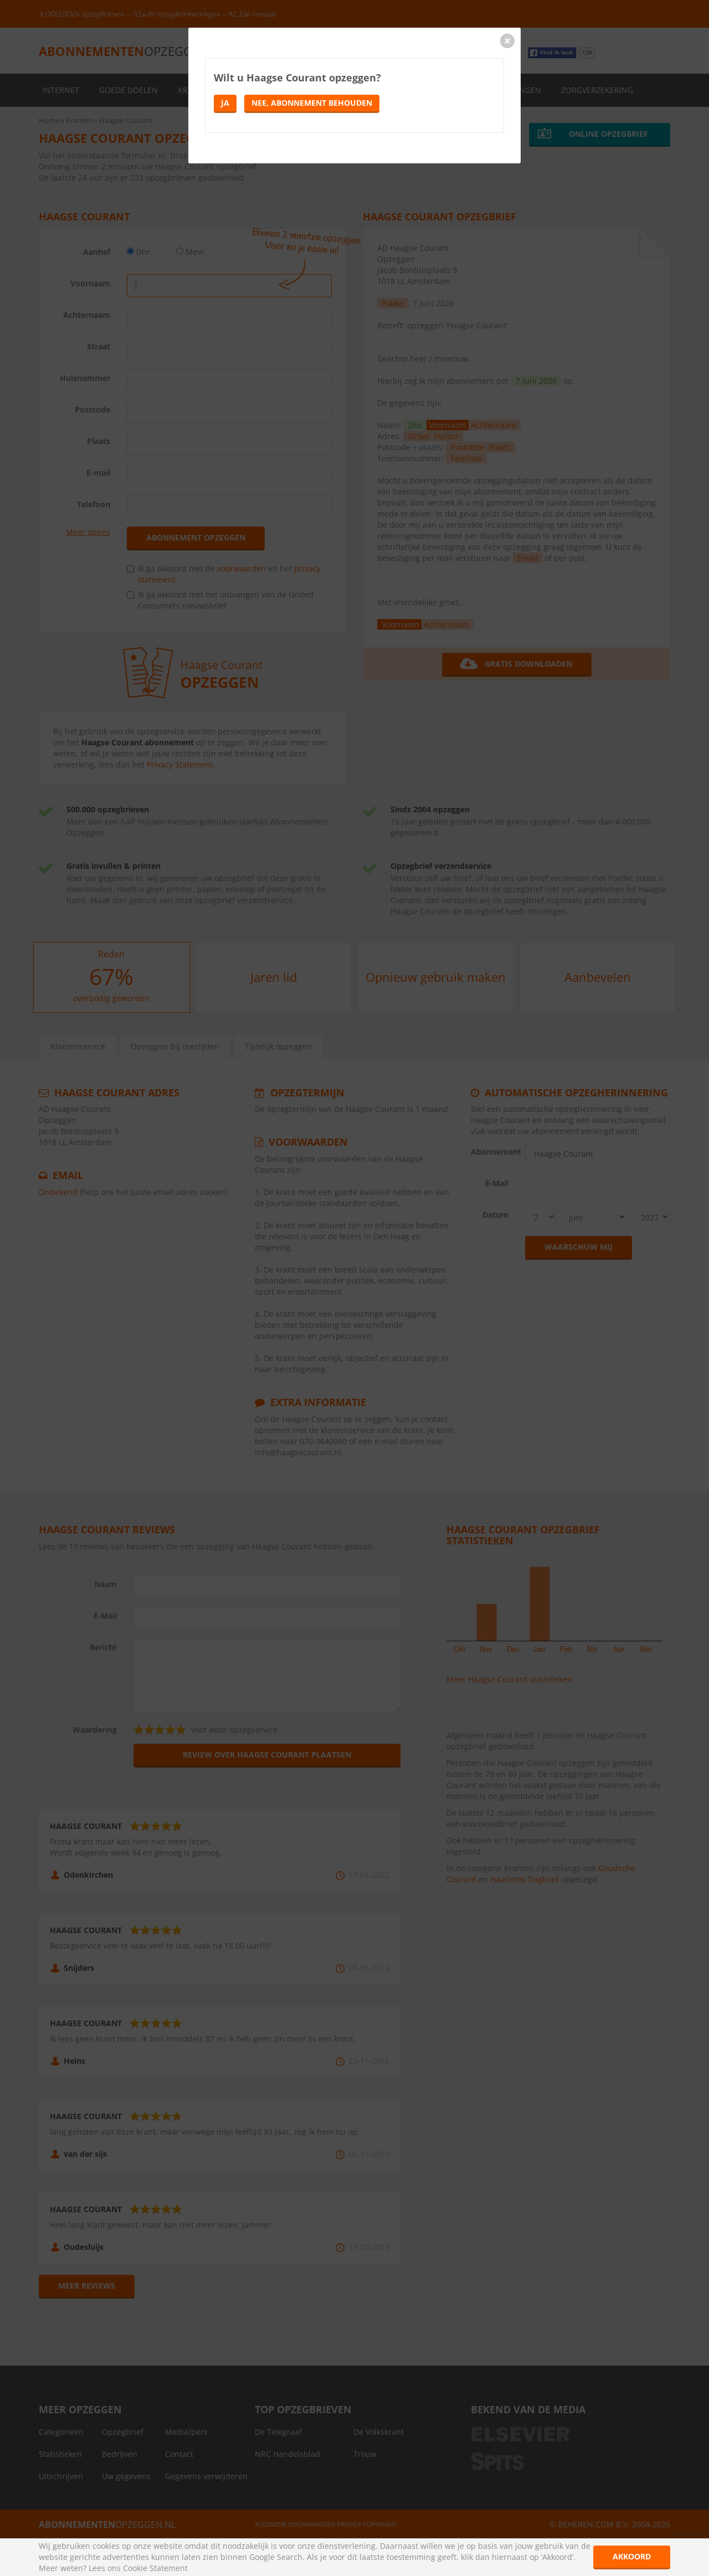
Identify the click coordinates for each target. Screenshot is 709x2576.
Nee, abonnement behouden (311, 102)
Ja (225, 102)
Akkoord (632, 2556)
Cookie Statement (155, 2568)
